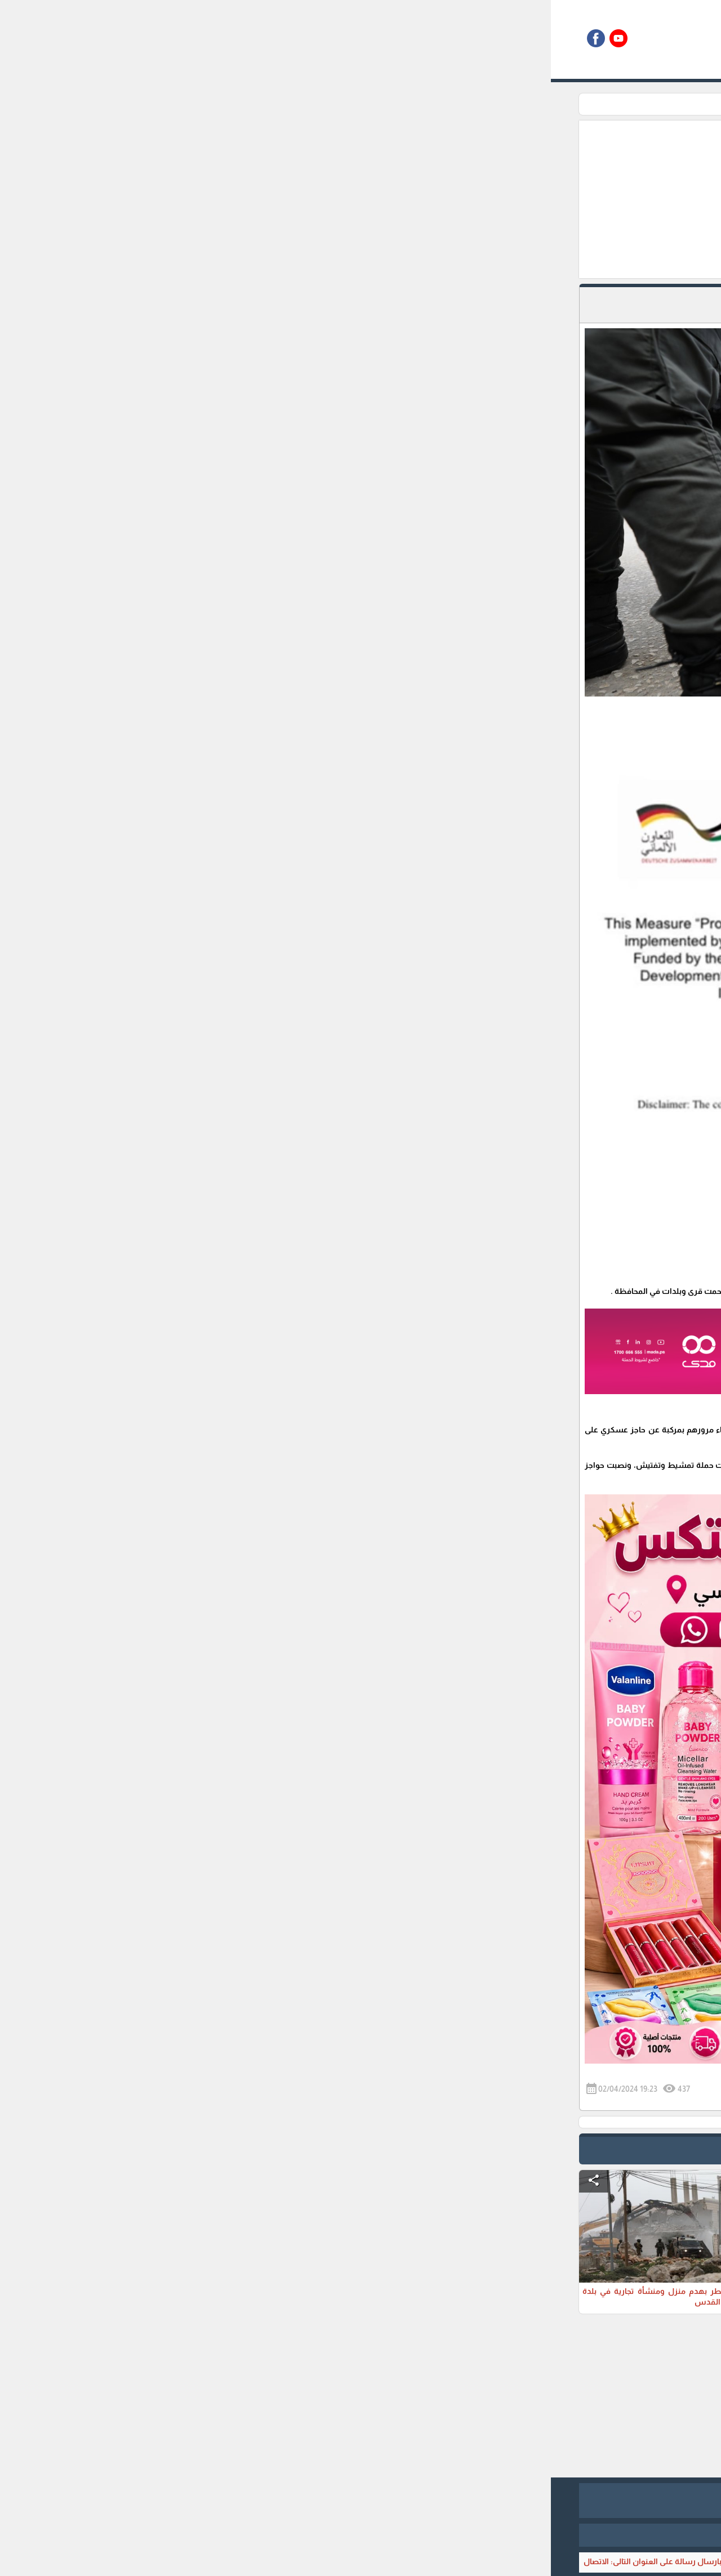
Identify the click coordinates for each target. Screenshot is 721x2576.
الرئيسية (556, 104)
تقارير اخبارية (510, 104)
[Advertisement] (302, 199)
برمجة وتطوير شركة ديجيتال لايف (360, 2534)
